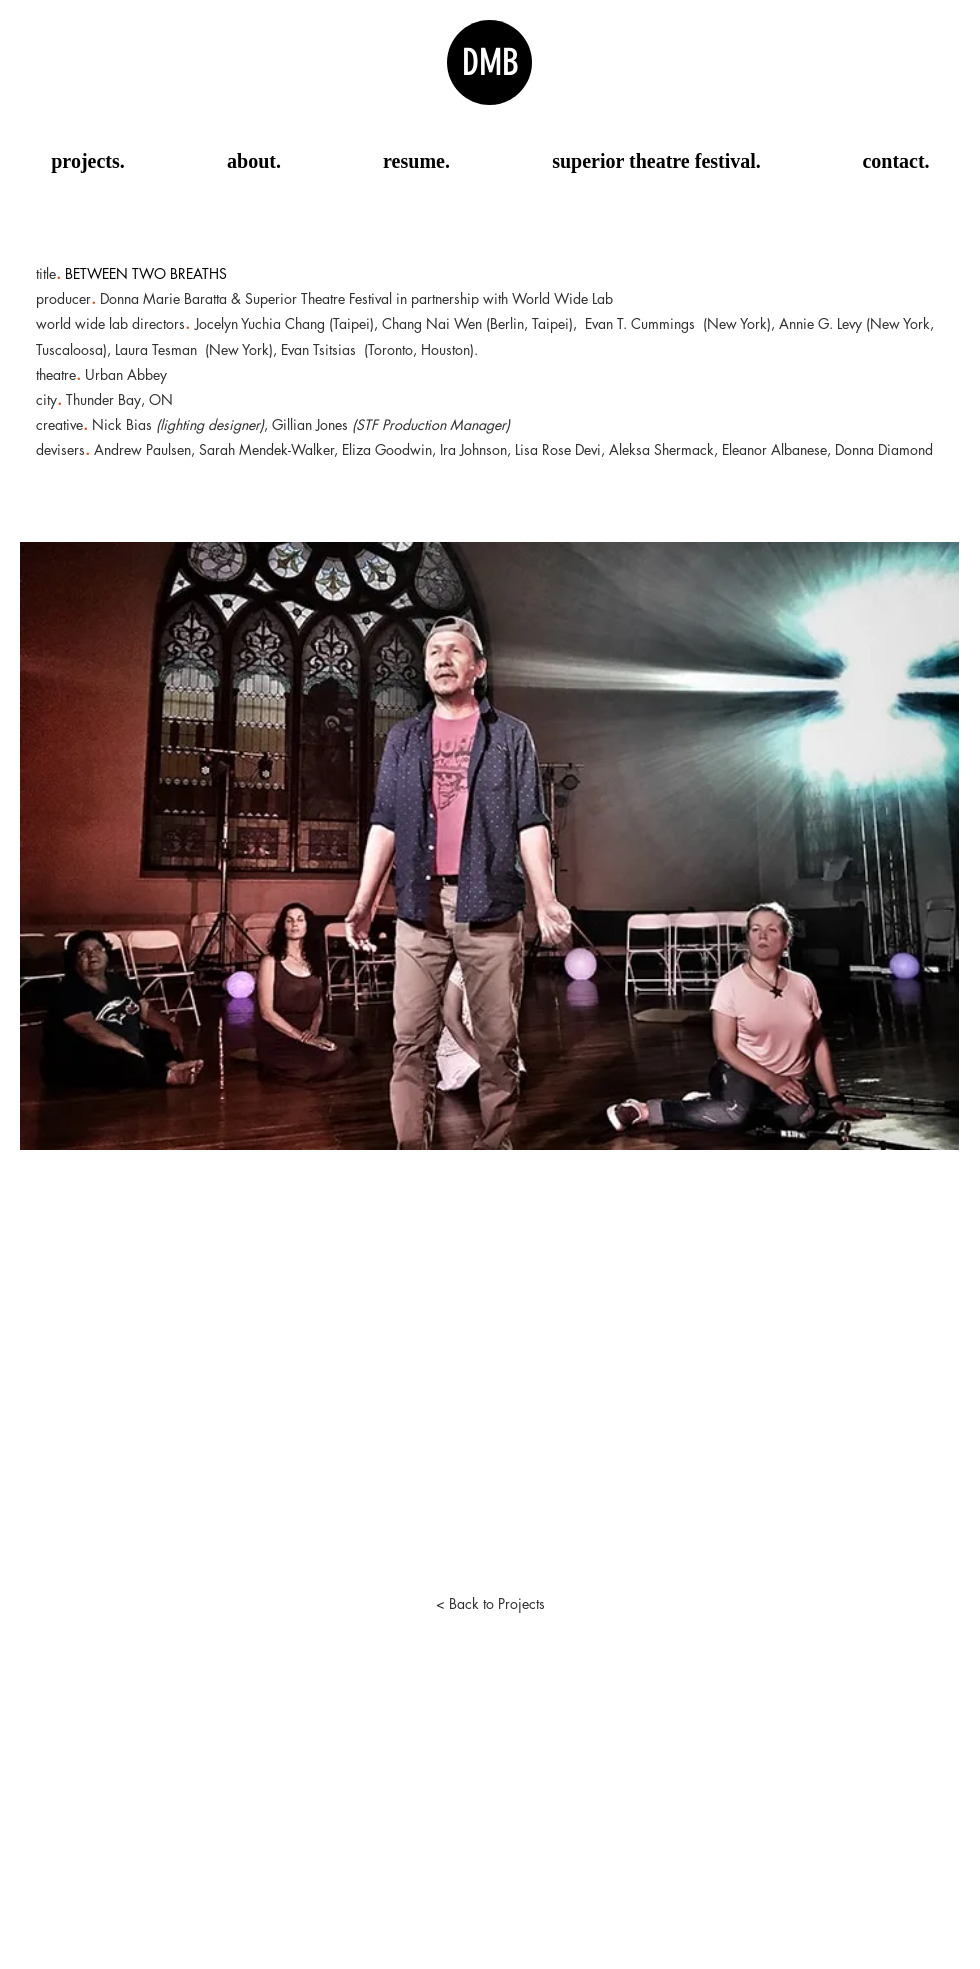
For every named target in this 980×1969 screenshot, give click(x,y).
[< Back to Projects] (490, 1604)
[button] (489, 846)
